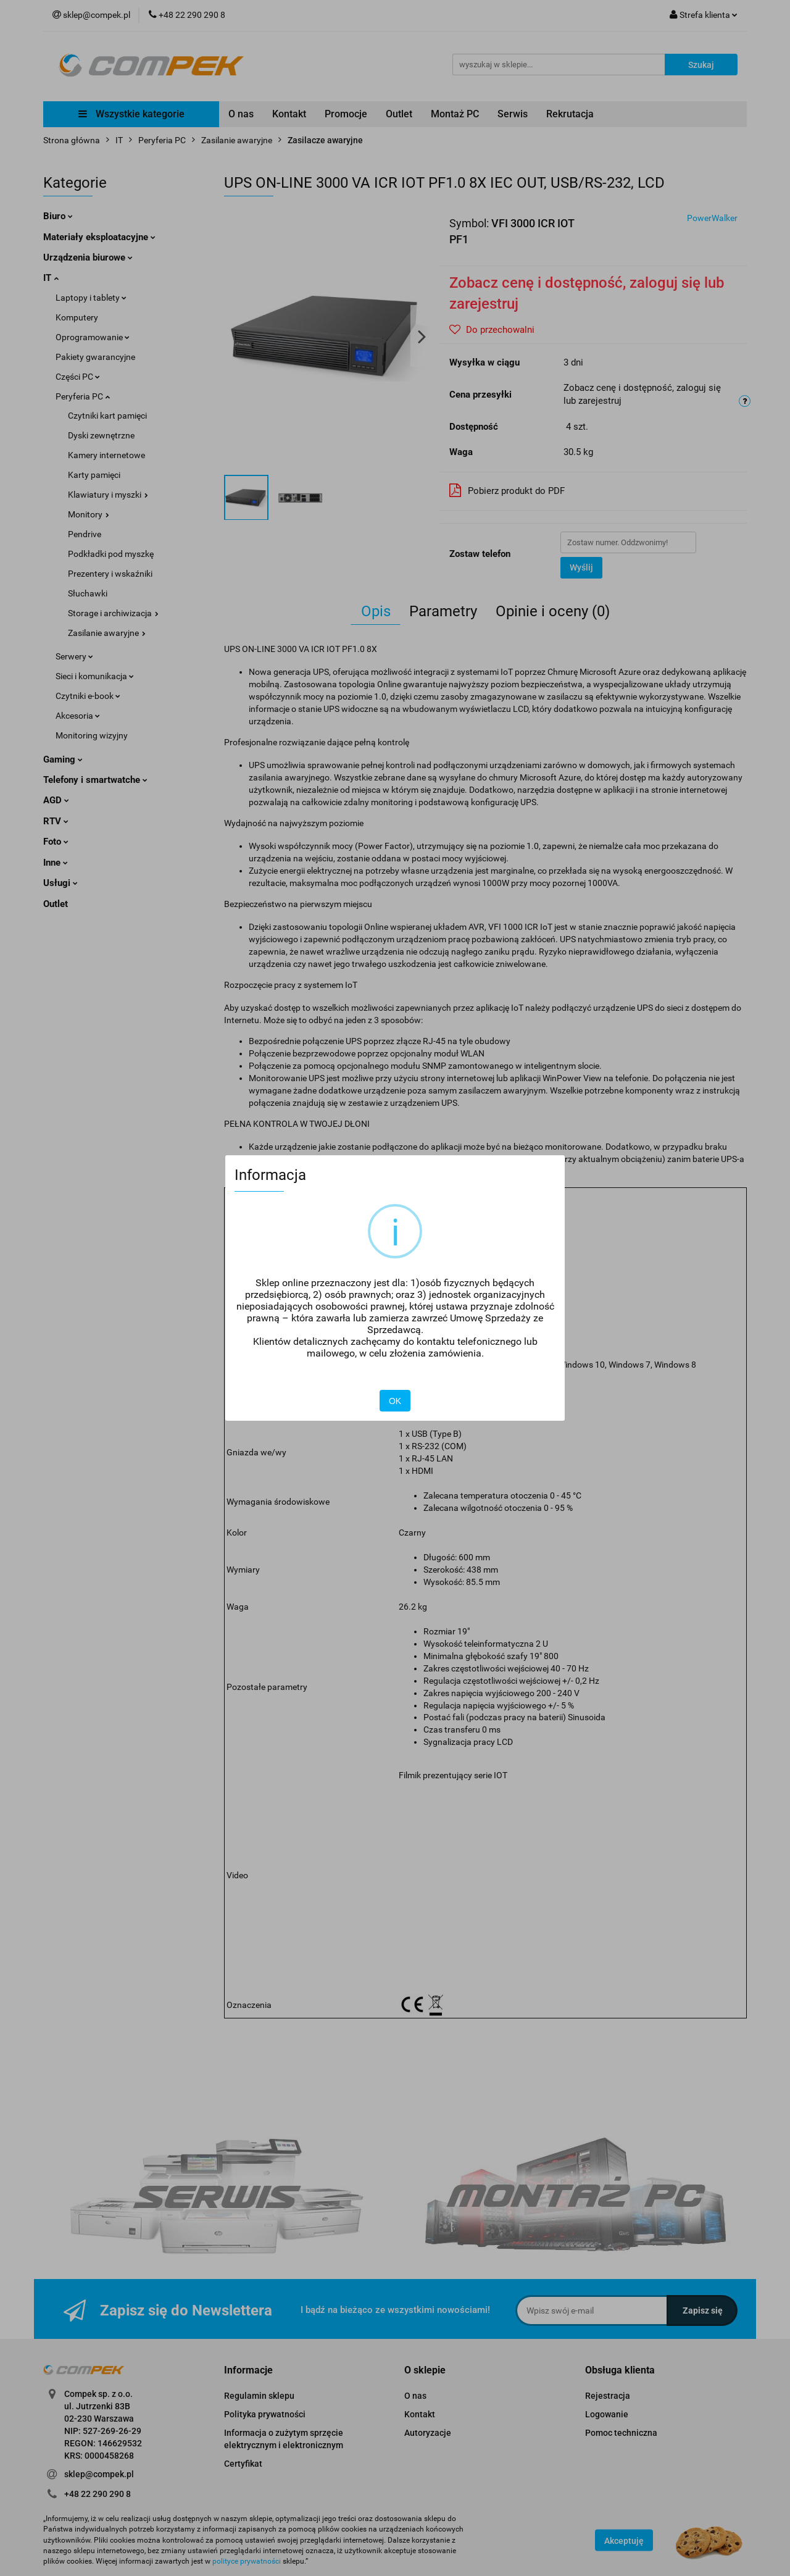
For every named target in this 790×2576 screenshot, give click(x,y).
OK (395, 1401)
